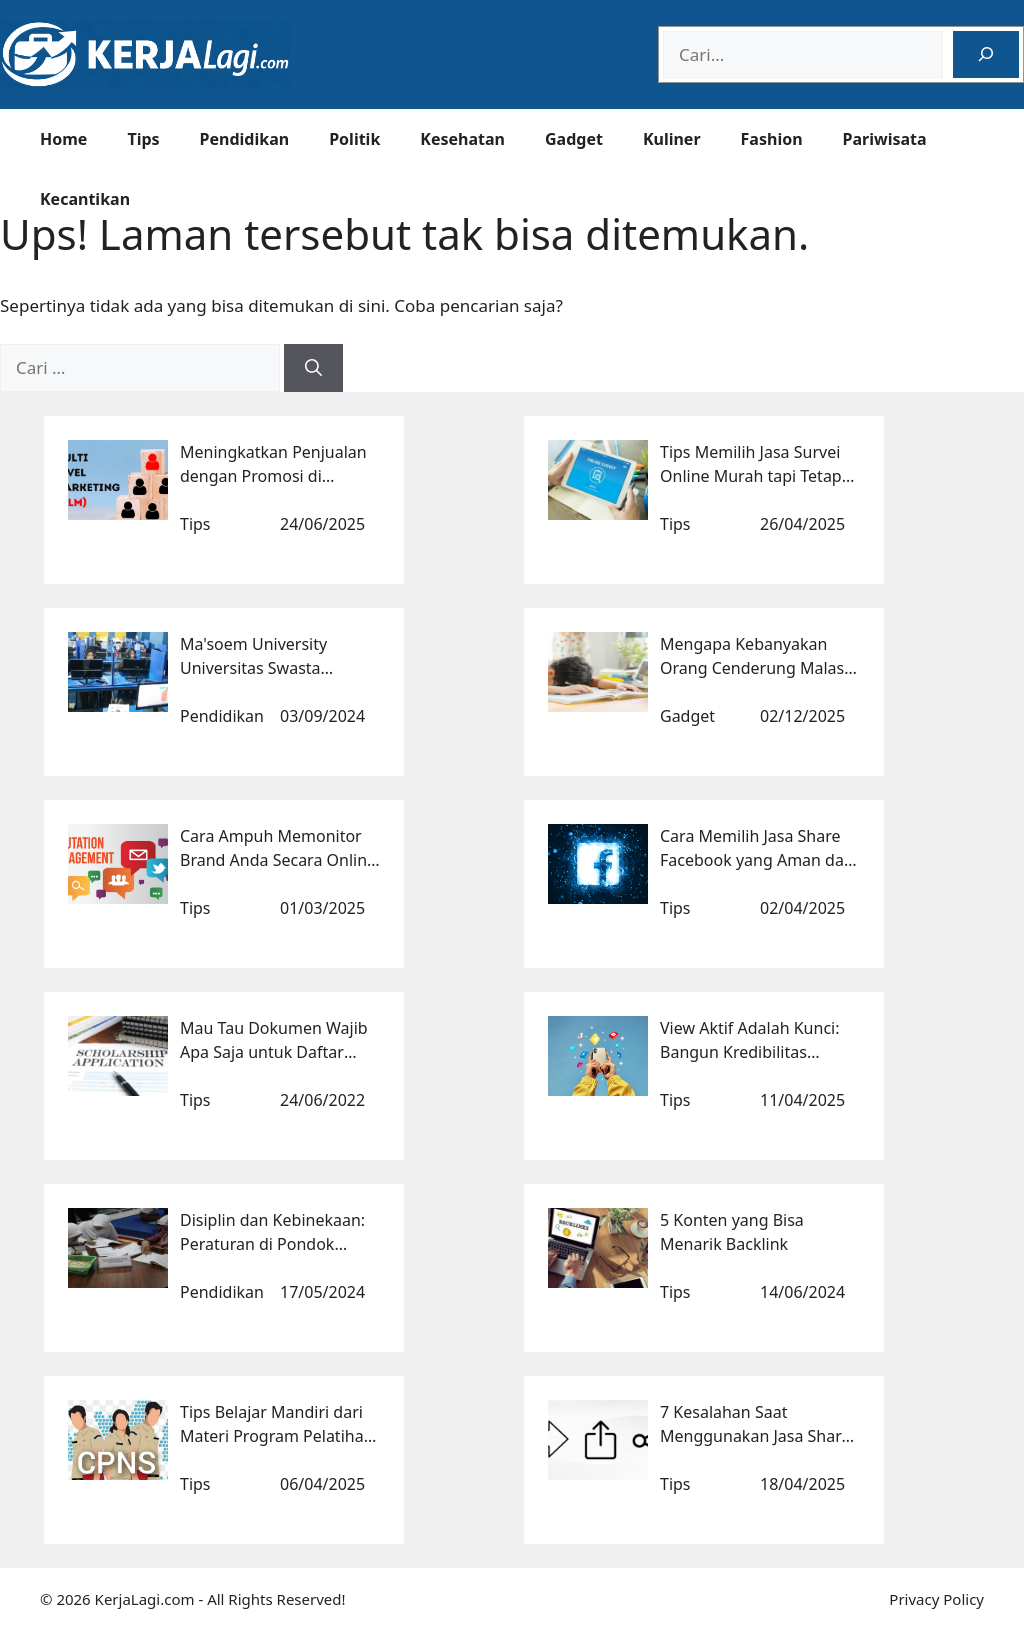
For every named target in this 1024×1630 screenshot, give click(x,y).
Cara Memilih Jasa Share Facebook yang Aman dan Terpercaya (757, 860)
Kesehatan (462, 139)
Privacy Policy (936, 1599)
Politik (354, 139)
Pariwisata (885, 139)
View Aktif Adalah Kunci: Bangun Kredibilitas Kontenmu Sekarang (749, 1052)
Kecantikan (85, 199)
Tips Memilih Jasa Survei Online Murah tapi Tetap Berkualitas (751, 476)
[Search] (986, 55)
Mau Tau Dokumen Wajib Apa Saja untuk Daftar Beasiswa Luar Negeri (274, 1052)
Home (63, 139)
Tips (143, 139)
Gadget (574, 139)
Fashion (772, 139)
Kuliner (672, 139)
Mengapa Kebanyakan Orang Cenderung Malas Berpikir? (752, 668)
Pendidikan (245, 139)
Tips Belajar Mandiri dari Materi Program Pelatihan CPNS (277, 1436)
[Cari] (313, 368)
